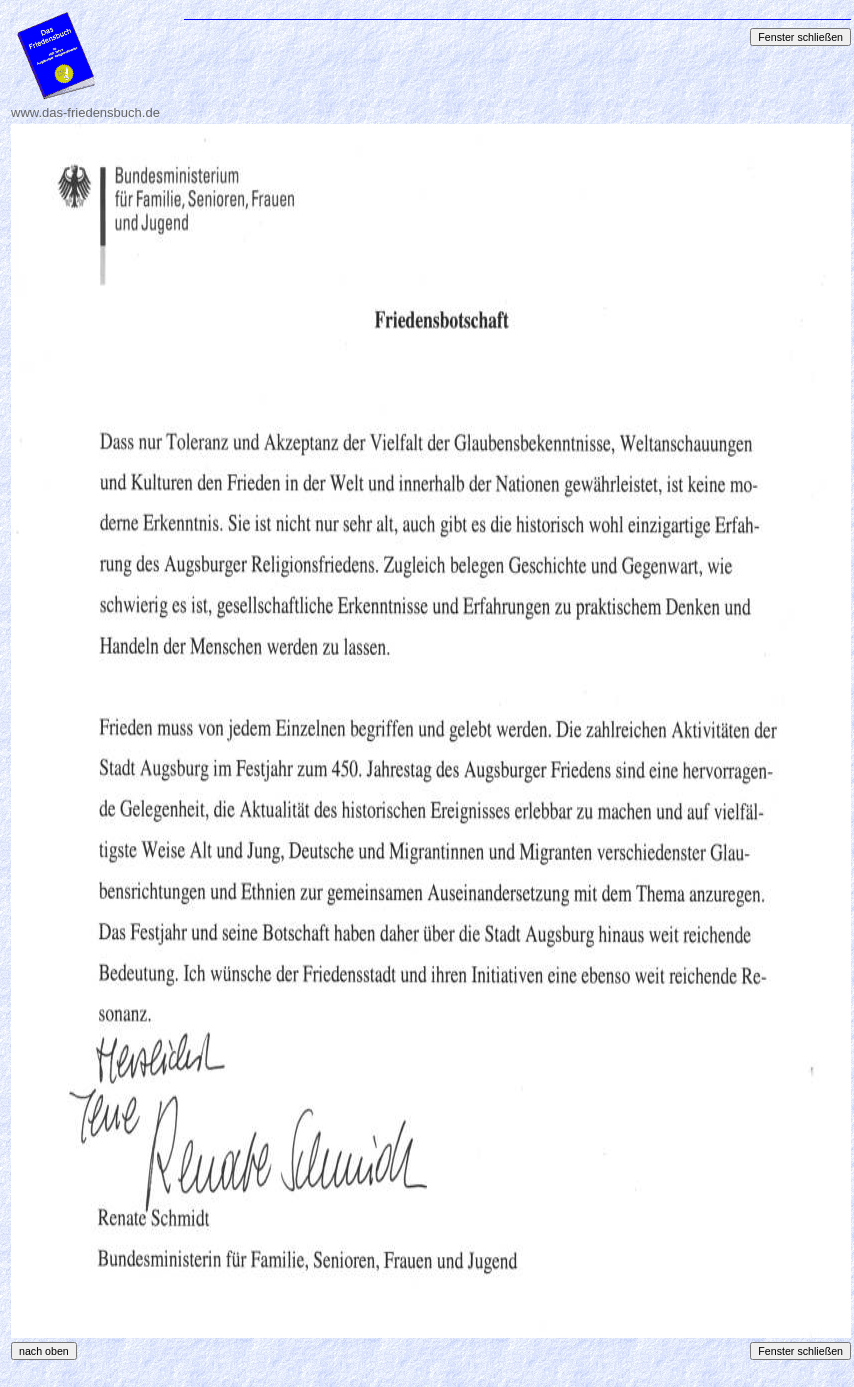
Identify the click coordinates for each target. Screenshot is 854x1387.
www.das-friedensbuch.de (85, 112)
